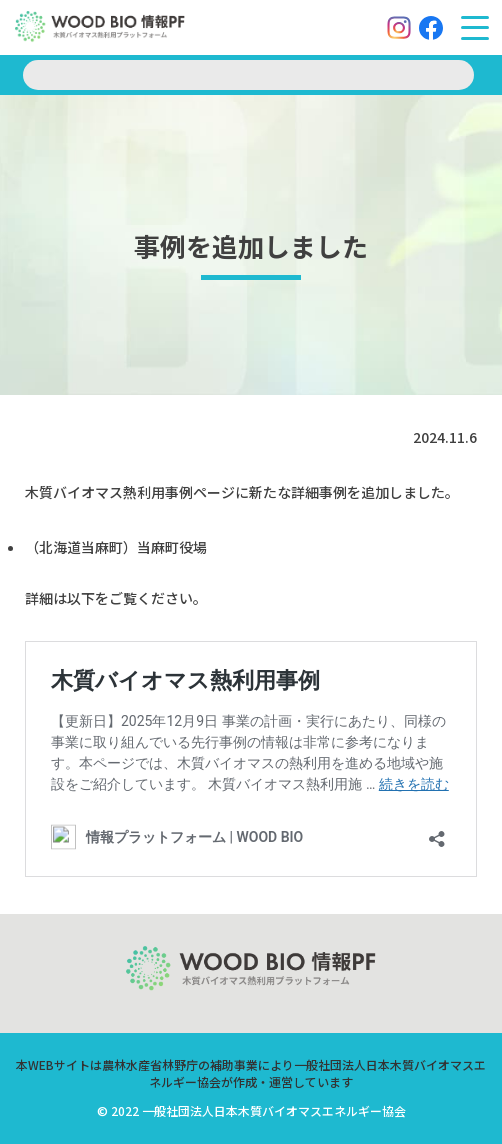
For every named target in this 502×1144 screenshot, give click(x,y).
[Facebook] (431, 28)
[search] (249, 75)
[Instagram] (399, 28)
